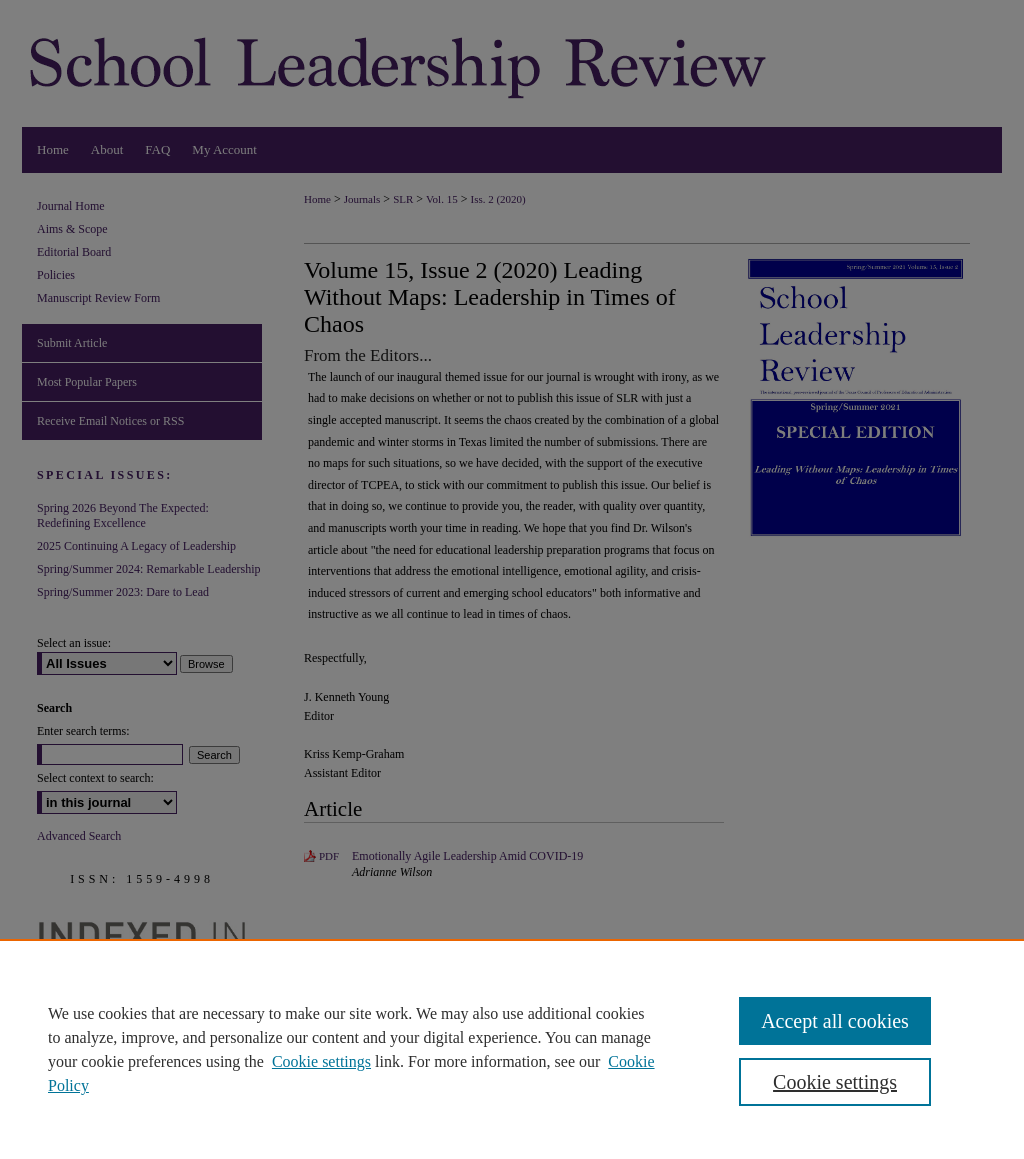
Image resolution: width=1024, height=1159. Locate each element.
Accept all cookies (835, 1021)
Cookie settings (321, 1061)
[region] (512, 1049)
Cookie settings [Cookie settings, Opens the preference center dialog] (835, 1082)
